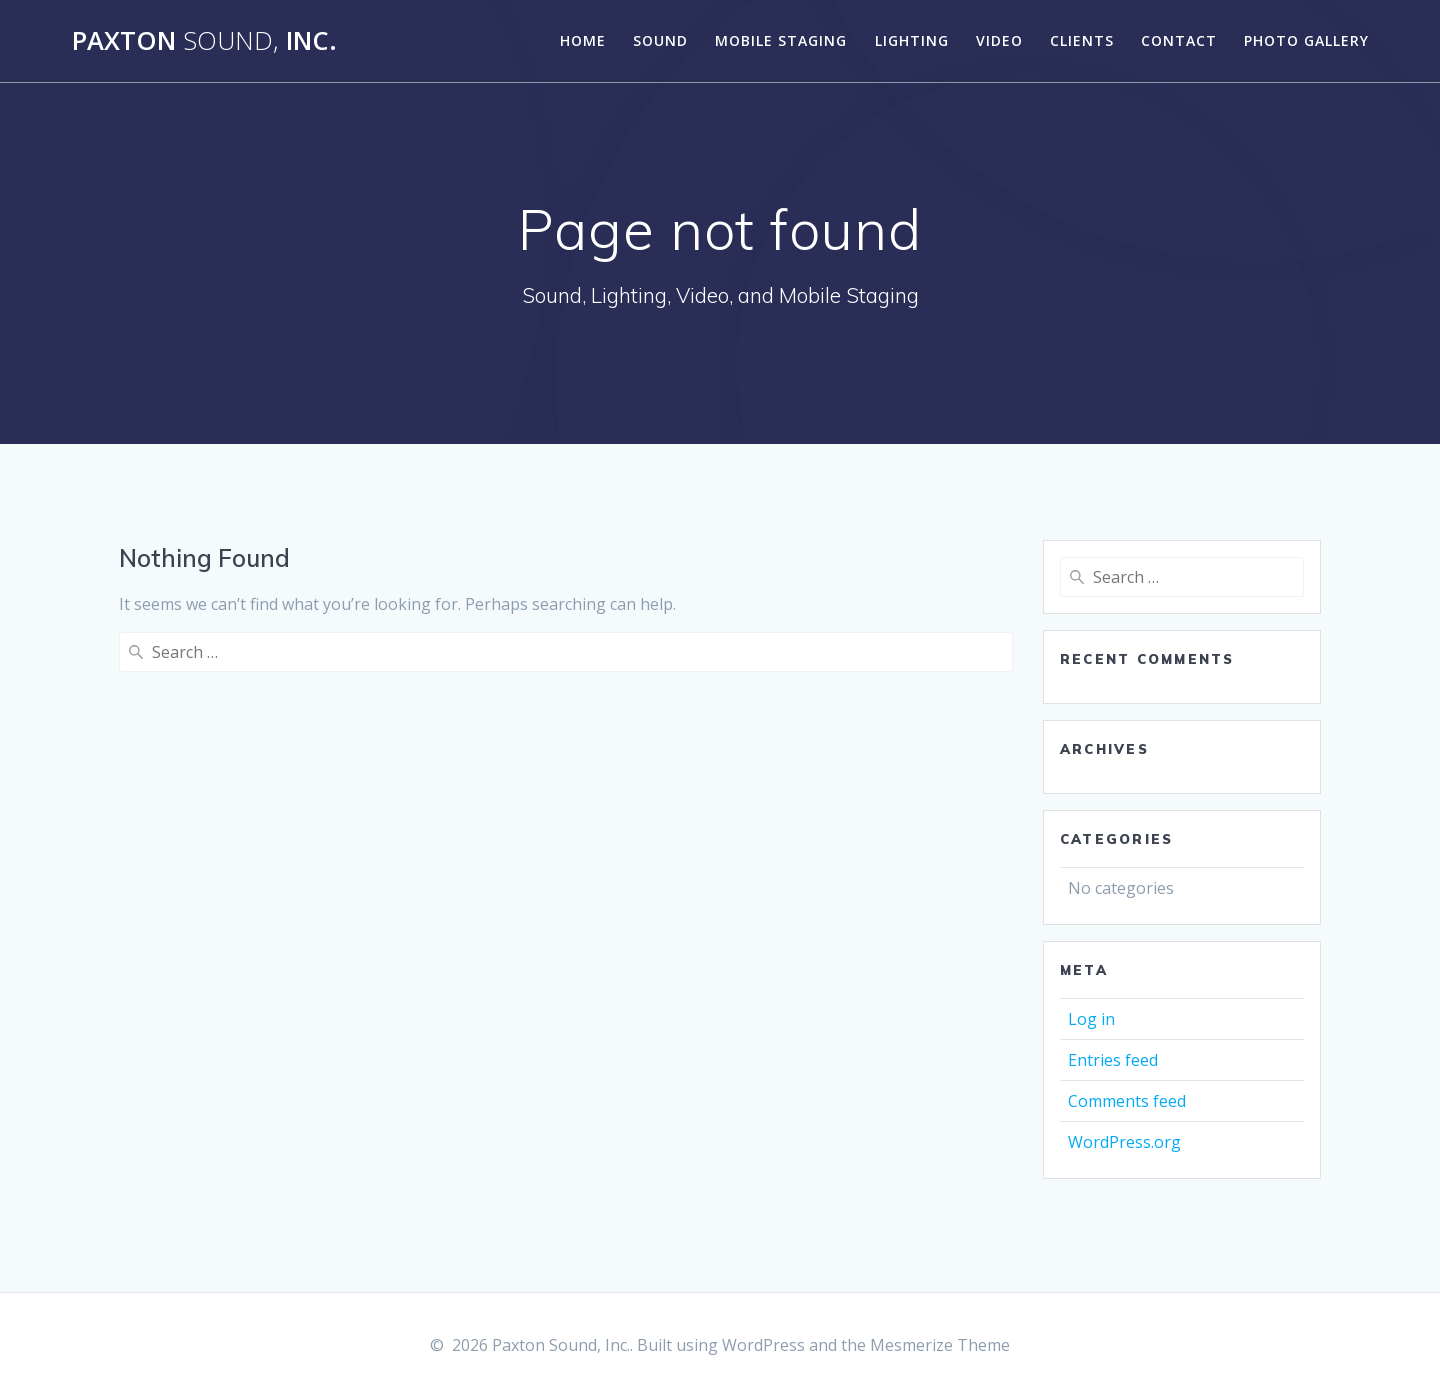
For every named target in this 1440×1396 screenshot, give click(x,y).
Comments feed (1127, 1101)
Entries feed (1113, 1060)
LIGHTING (912, 40)
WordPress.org (1124, 1142)
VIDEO (999, 40)
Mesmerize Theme (940, 1345)
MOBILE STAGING (781, 40)
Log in (1091, 1019)
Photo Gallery (1306, 40)
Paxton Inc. (204, 41)
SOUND (660, 40)
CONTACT (1179, 40)
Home (583, 40)
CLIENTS (1082, 40)
